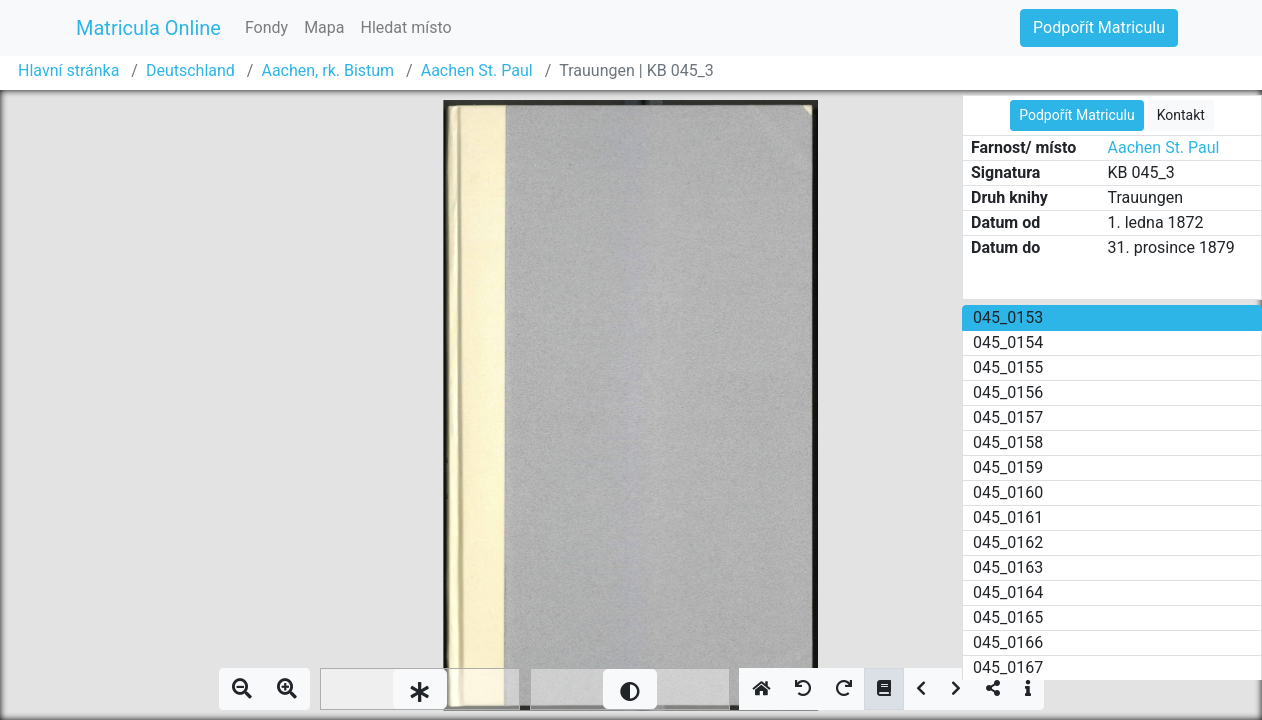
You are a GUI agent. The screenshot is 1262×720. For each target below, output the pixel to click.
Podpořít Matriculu (1099, 27)
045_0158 (1008, 442)
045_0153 (1008, 317)
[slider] (420, 689)
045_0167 (1008, 667)
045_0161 (1008, 517)
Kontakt (1181, 115)
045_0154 (1008, 342)
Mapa (324, 27)
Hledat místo (406, 27)
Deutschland (190, 70)
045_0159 (1008, 467)
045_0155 (1008, 367)
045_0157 (1008, 417)
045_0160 (1008, 492)
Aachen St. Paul (477, 70)
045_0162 (1008, 542)
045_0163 (1008, 567)
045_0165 (1008, 617)
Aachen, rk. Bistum (327, 70)
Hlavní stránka (68, 70)
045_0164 (1008, 592)
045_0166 (1008, 642)
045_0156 (1008, 392)
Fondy (266, 27)
